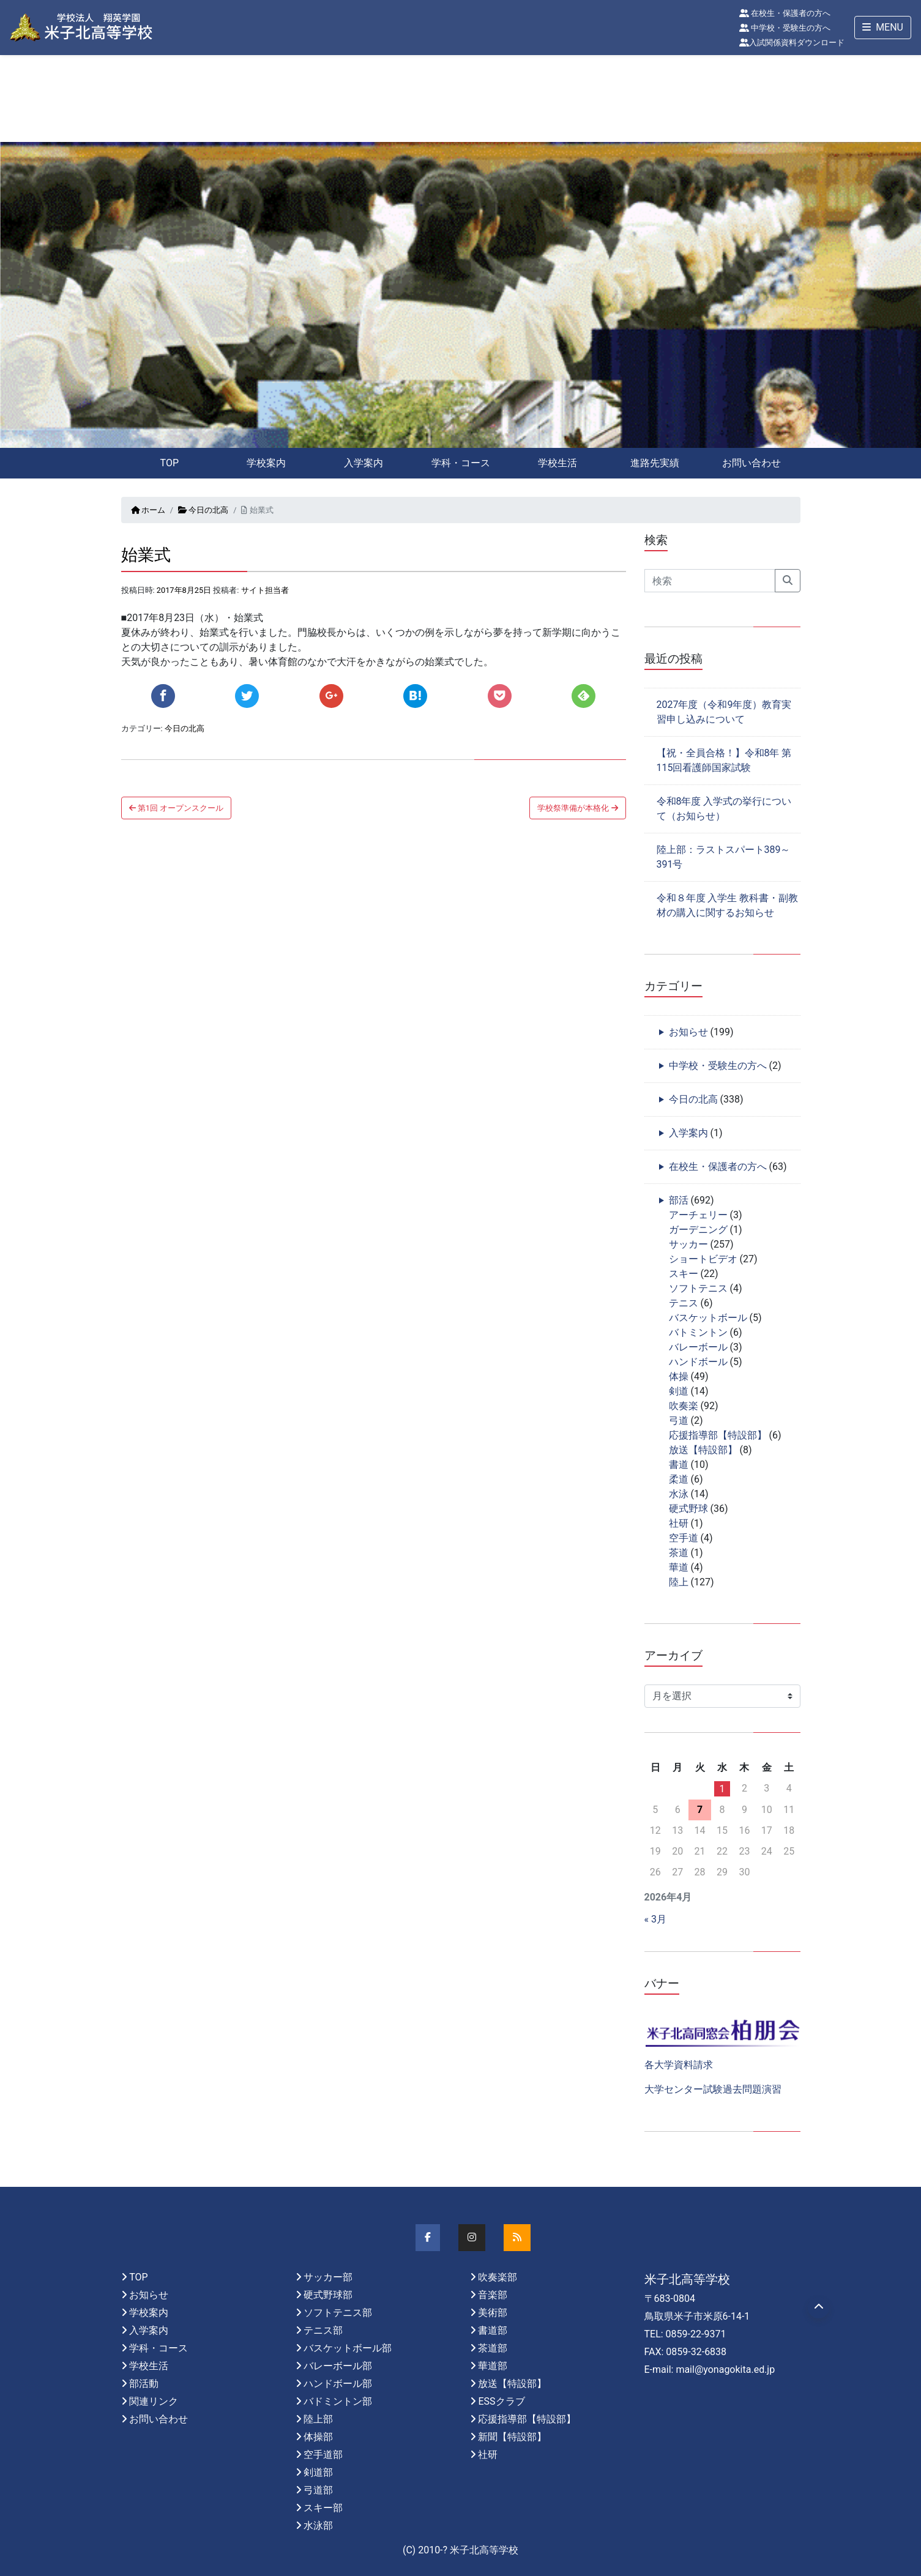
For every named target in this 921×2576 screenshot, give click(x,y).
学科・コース (460, 463)
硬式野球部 (328, 2295)
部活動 (143, 2383)
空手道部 (323, 2454)
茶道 (678, 1552)
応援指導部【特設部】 (718, 1435)
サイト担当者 (265, 590)
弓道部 (318, 2490)
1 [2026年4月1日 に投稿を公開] (722, 1789)
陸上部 (318, 2419)
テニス (683, 1303)
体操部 (318, 2437)
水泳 (678, 1494)
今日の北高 (203, 510)
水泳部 (318, 2525)
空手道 (683, 1538)
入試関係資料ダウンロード (792, 42)
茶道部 (492, 2348)
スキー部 (323, 2508)
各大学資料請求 (678, 2065)
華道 (678, 1567)
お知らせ (688, 1032)
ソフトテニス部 (338, 2312)
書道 (678, 1464)
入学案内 (363, 463)
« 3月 (655, 1919)
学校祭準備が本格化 (577, 808)
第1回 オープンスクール (176, 808)
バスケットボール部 (348, 2348)
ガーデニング (698, 1229)
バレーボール (698, 1347)
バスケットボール (708, 1317)
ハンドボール (698, 1362)
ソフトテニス (698, 1288)
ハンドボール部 (338, 2383)
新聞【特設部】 (512, 2437)
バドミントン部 (338, 2401)
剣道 (678, 1391)
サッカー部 (328, 2277)
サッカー (688, 1244)
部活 (678, 1200)
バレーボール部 (338, 2366)
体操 (678, 1376)
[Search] (709, 580)
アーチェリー (698, 1215)
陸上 (678, 1582)
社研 (678, 1523)
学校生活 (557, 463)
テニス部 (323, 2330)
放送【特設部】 (703, 1450)
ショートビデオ (703, 1259)
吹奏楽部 (497, 2277)
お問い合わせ (751, 463)
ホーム (148, 510)
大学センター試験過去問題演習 (712, 2089)
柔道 (678, 1479)
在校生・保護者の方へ (784, 13)
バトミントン (698, 1332)
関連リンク (153, 2401)
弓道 (678, 1420)
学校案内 (266, 463)
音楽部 (492, 2295)
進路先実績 (654, 463)
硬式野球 (688, 1508)
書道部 (492, 2330)
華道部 (492, 2366)
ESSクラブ (501, 2401)
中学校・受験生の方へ (784, 27)
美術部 (492, 2312)
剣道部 (318, 2472)
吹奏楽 (683, 1406)
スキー (683, 1273)
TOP (169, 463)
